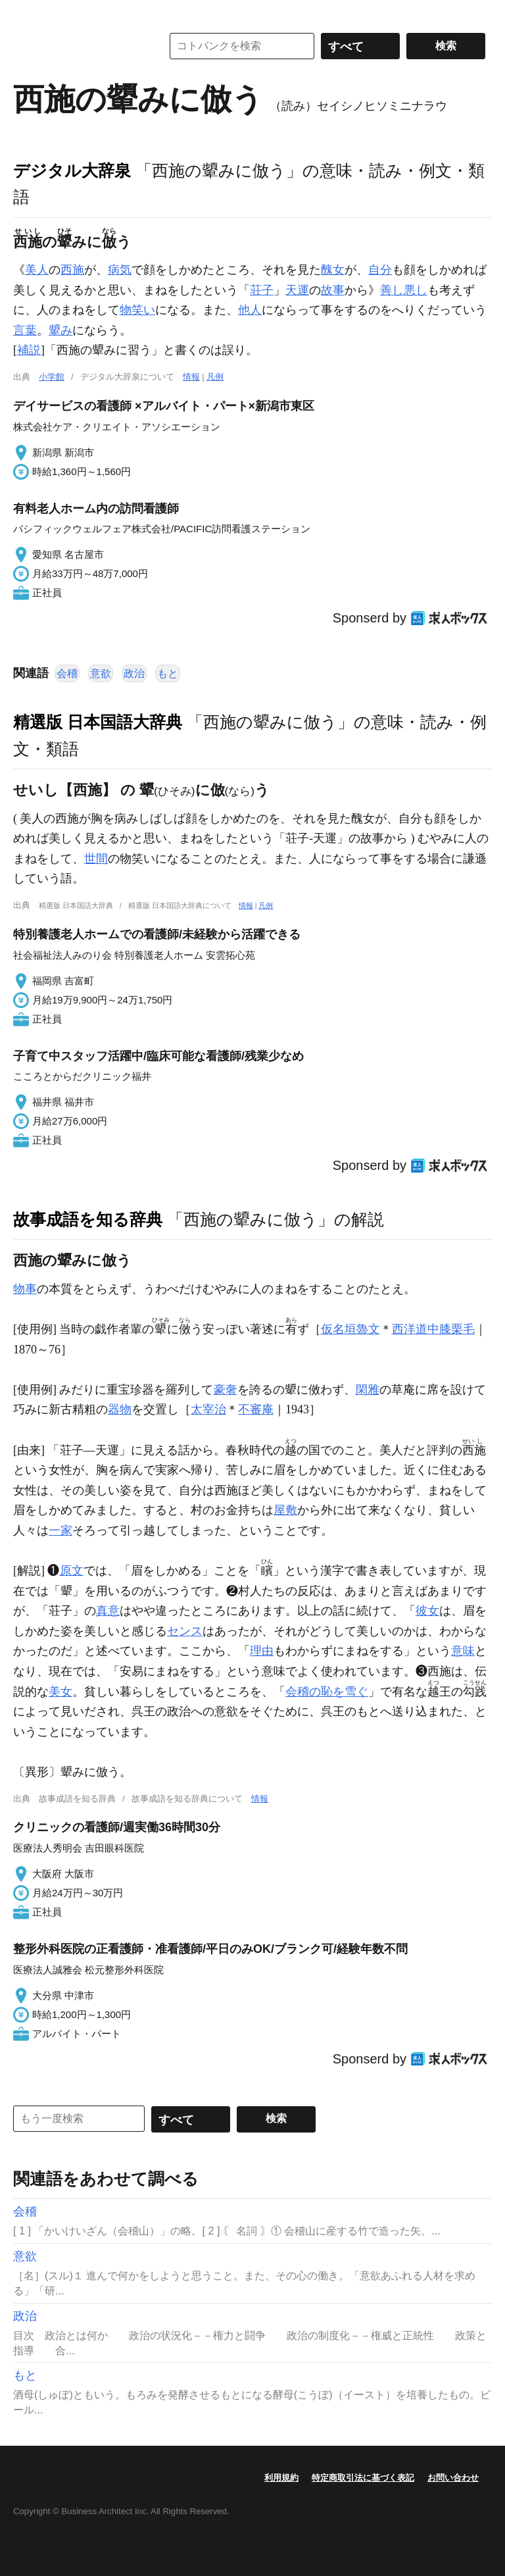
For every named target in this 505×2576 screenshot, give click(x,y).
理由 (262, 1650)
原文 (72, 1570)
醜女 (333, 269)
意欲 (100, 673)
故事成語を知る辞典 (87, 1219)
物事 (25, 1289)
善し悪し (403, 290)
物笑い (137, 309)
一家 (60, 1530)
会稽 (67, 673)
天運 (297, 290)
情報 (191, 377)
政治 (134, 673)
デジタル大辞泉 (72, 170)
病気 (120, 269)
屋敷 (285, 1510)
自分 (380, 269)
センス (185, 1631)
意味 (463, 1650)
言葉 (25, 330)
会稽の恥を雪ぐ (326, 1691)
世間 (96, 858)
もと (167, 673)
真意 (108, 1610)
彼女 (427, 1610)
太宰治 (208, 1409)
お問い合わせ (453, 2478)
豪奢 (225, 1389)
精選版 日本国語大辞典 (97, 722)
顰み (60, 330)
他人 (250, 309)
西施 (72, 269)
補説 (29, 350)
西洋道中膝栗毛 (433, 1329)
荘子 (262, 290)
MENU (26, 13)
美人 (37, 269)
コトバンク (78, 46)
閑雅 (367, 1389)
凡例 (215, 377)
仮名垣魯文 (350, 1329)
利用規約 (281, 2478)
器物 (120, 1409)
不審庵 (256, 1409)
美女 (60, 1691)
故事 (333, 290)
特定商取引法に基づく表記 (363, 2478)
